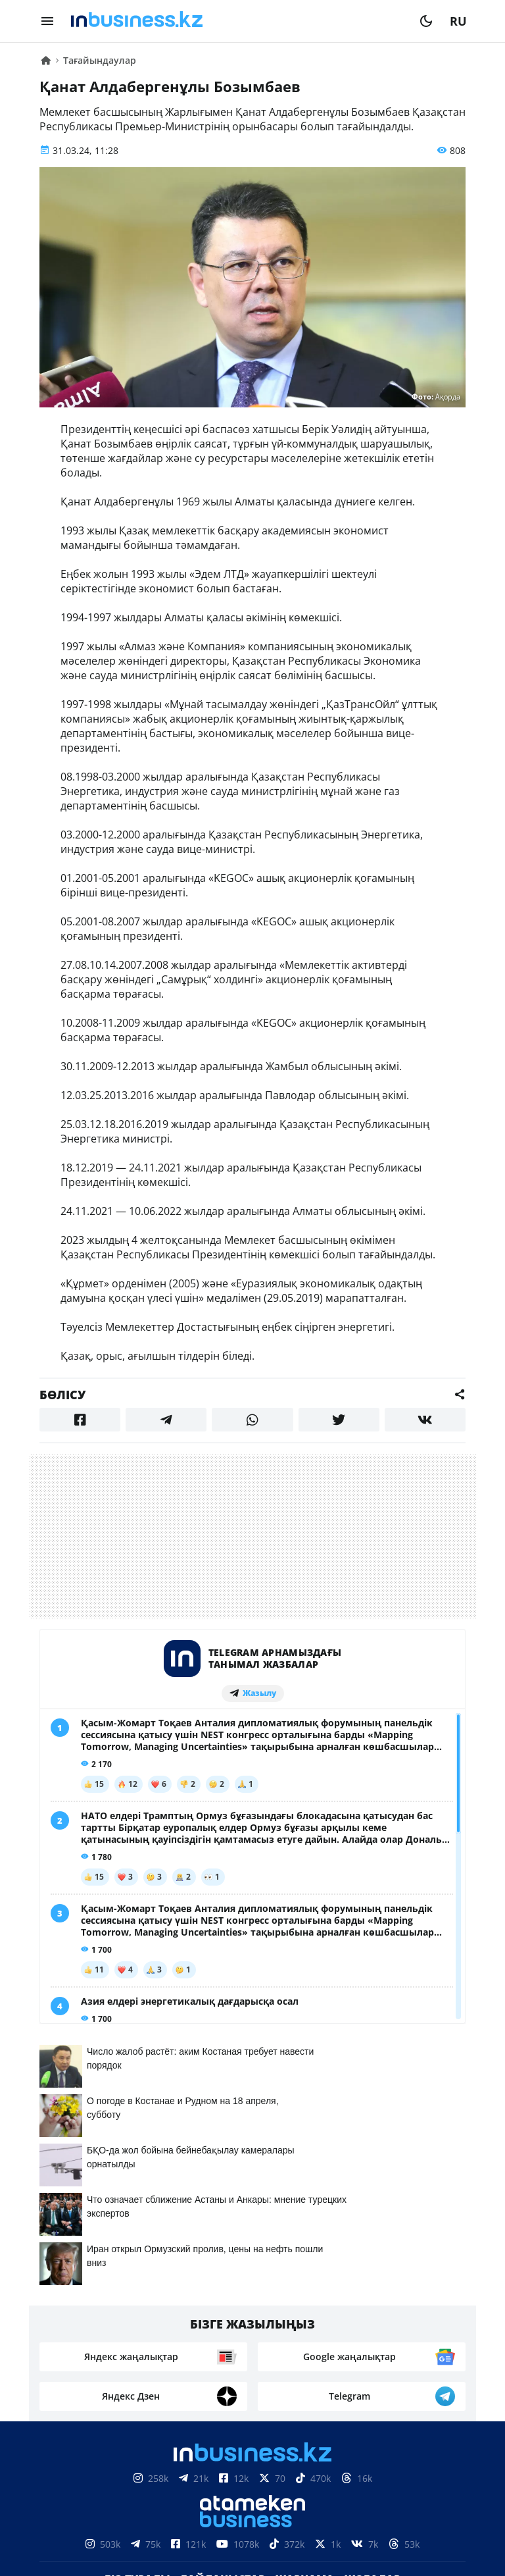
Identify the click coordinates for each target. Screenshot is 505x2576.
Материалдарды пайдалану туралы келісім (252, 2480)
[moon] (426, 21)
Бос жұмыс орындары (213, 2335)
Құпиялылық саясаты (252, 2545)
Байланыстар (223, 2315)
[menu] (47, 21)
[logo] (236, 21)
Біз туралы (137, 2315)
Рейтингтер (326, 2335)
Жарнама (305, 2315)
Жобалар (372, 2315)
